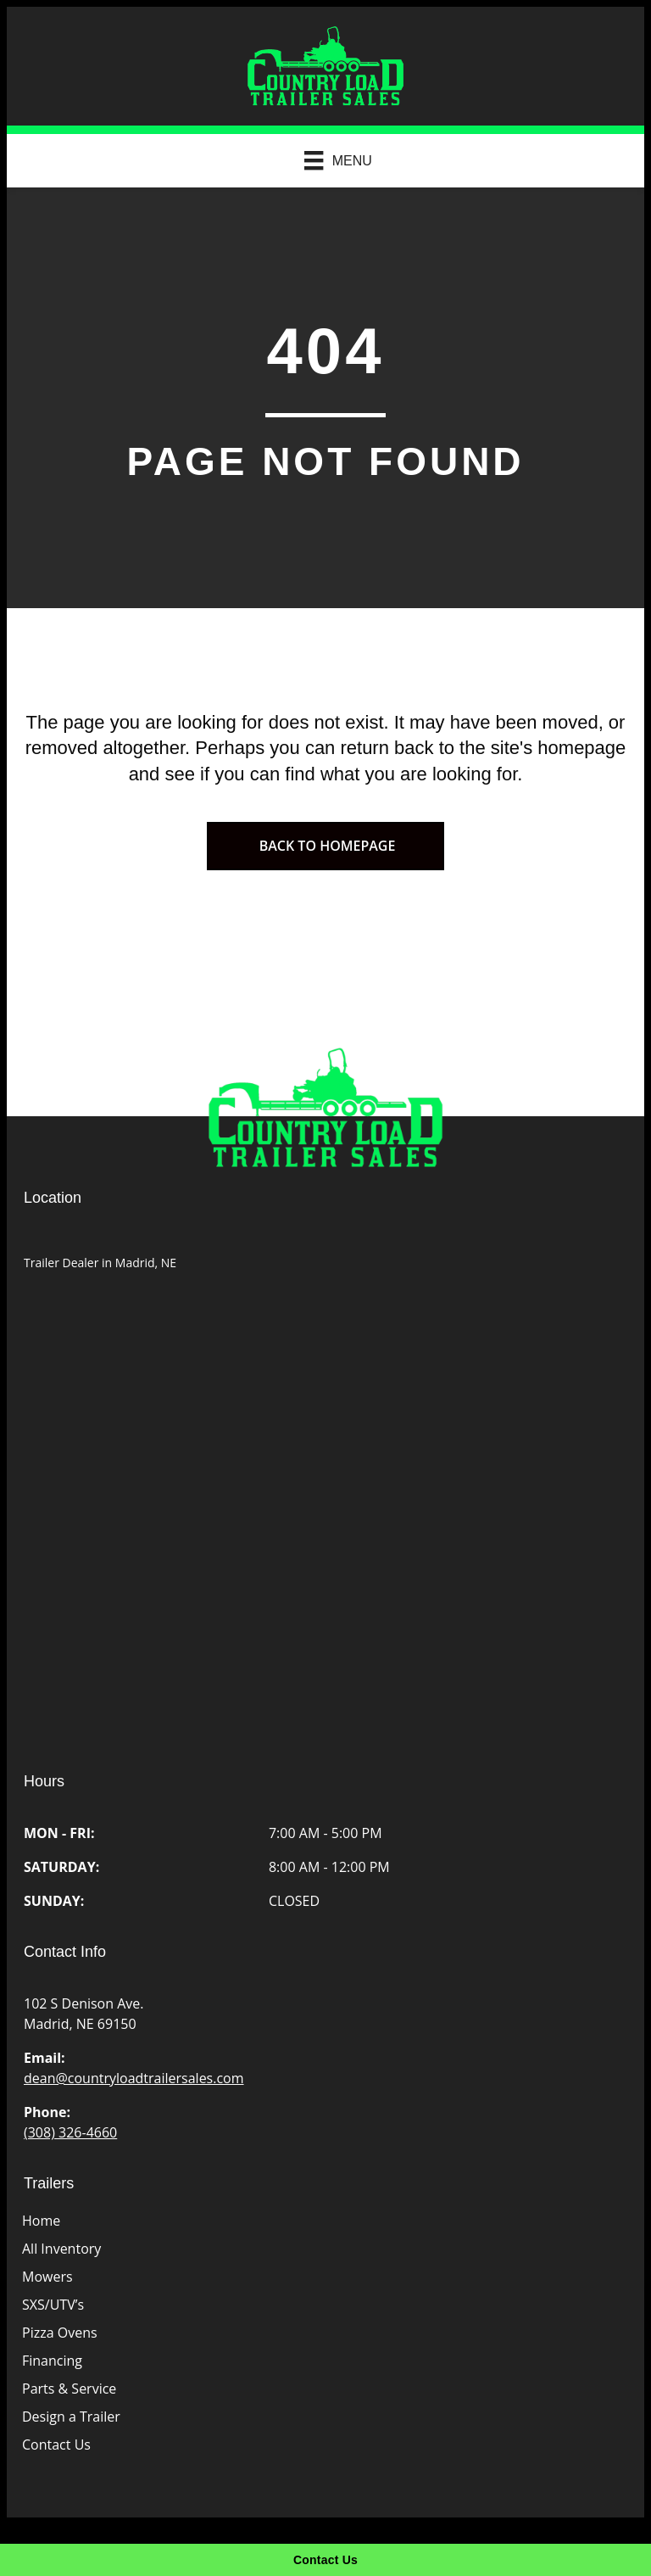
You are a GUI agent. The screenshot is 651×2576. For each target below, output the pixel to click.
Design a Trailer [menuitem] (71, 2416)
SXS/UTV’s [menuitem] (53, 2304)
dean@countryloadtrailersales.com (134, 2078)
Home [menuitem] (41, 2220)
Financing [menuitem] (52, 2360)
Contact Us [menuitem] (56, 2444)
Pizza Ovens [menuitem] (59, 2332)
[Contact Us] (325, 2560)
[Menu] (329, 160)
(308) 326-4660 (70, 2132)
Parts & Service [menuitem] (69, 2388)
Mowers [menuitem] (47, 2276)
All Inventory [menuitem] (61, 2248)
